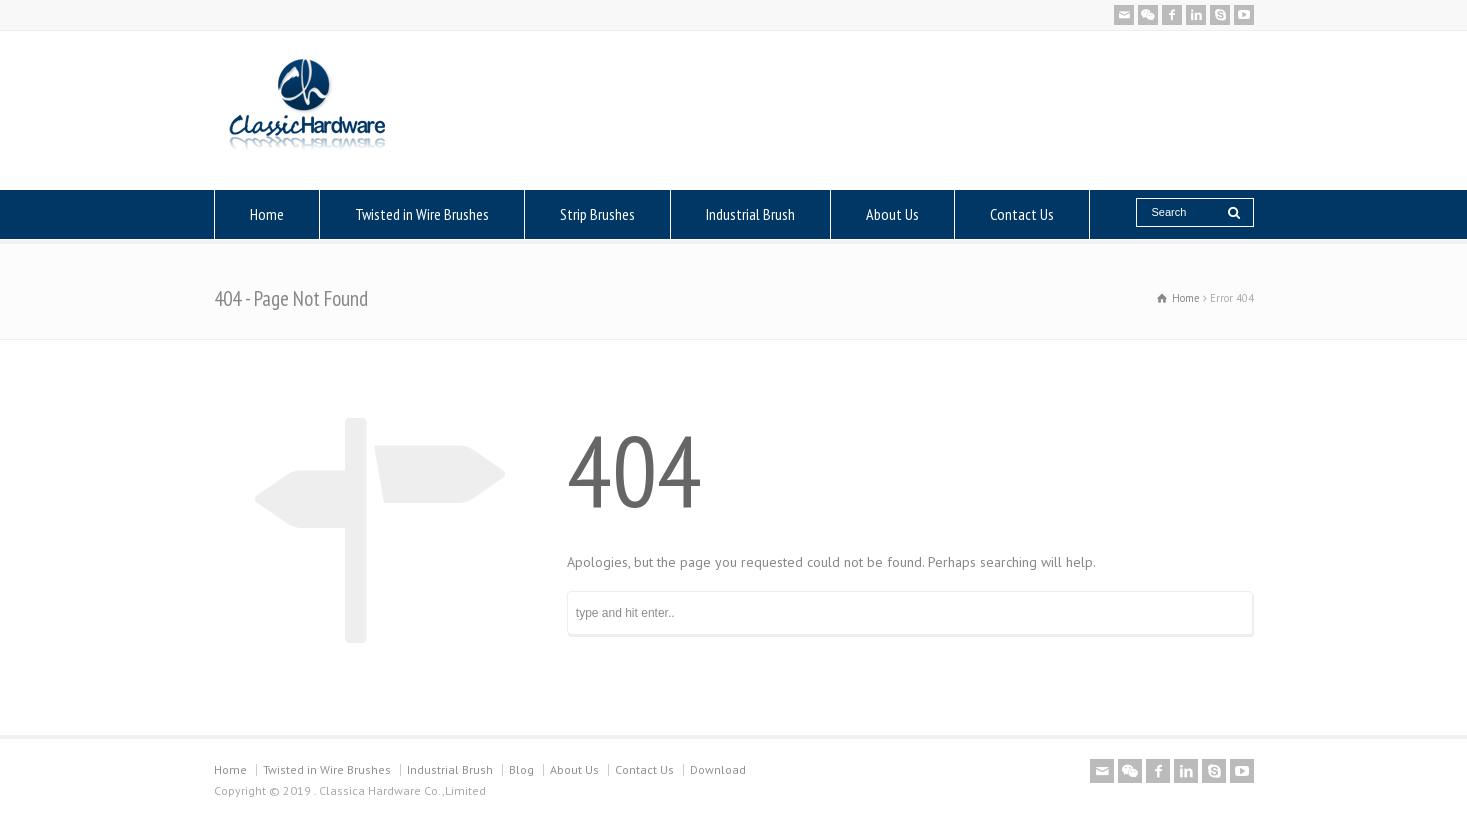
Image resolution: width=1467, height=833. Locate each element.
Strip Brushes (597, 214)
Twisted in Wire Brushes (422, 214)
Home (267, 214)
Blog (521, 769)
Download (718, 769)
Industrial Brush (750, 214)
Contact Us (1022, 214)
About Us (892, 214)
